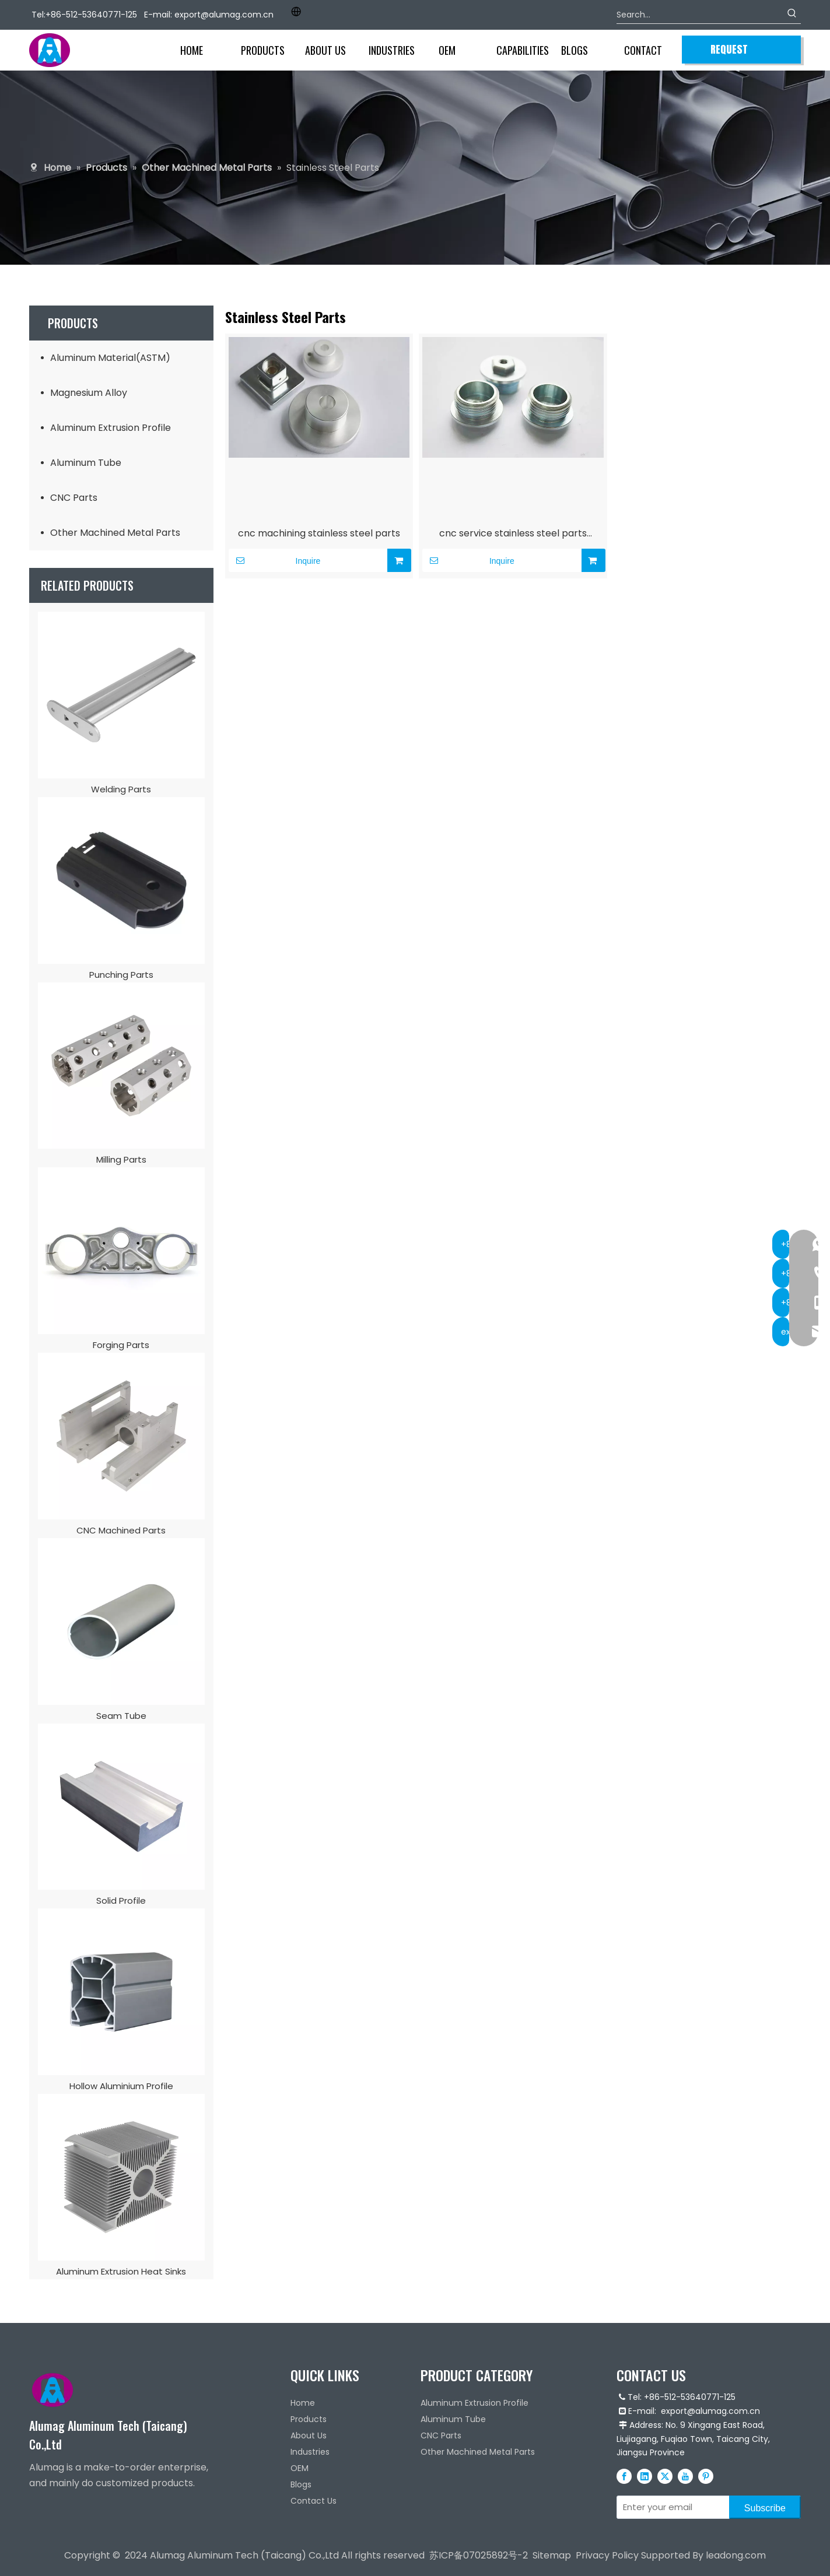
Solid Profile (121, 1900)
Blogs (300, 2484)
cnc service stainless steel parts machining (513, 535)
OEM (299, 2468)
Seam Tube (121, 1716)
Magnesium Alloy (88, 392)
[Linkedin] (644, 2476)
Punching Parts (121, 974)
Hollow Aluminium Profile (121, 2086)
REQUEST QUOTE (729, 52)
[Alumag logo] (52, 2390)
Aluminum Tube (85, 462)
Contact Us (313, 2501)
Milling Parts (121, 1159)
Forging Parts (121, 1345)
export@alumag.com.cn (224, 14)
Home (302, 2403)
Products (308, 2419)
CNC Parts (73, 497)
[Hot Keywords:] (792, 14)
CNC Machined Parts (121, 1530)
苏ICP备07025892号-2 (478, 2555)
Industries (310, 2452)
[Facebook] (624, 2476)
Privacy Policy (607, 2555)
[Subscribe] (765, 2507)
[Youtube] (685, 2476)
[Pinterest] (705, 2476)
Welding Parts (121, 789)
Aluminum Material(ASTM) (110, 357)
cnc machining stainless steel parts (319, 533)
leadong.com (736, 2555)
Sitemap (552, 2555)
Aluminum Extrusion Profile (110, 427)
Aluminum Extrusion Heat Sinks (121, 2271)
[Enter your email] (670, 2507)
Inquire (275, 560)
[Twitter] (665, 2476)
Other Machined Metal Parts (115, 532)
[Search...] (700, 14)
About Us (308, 2435)
